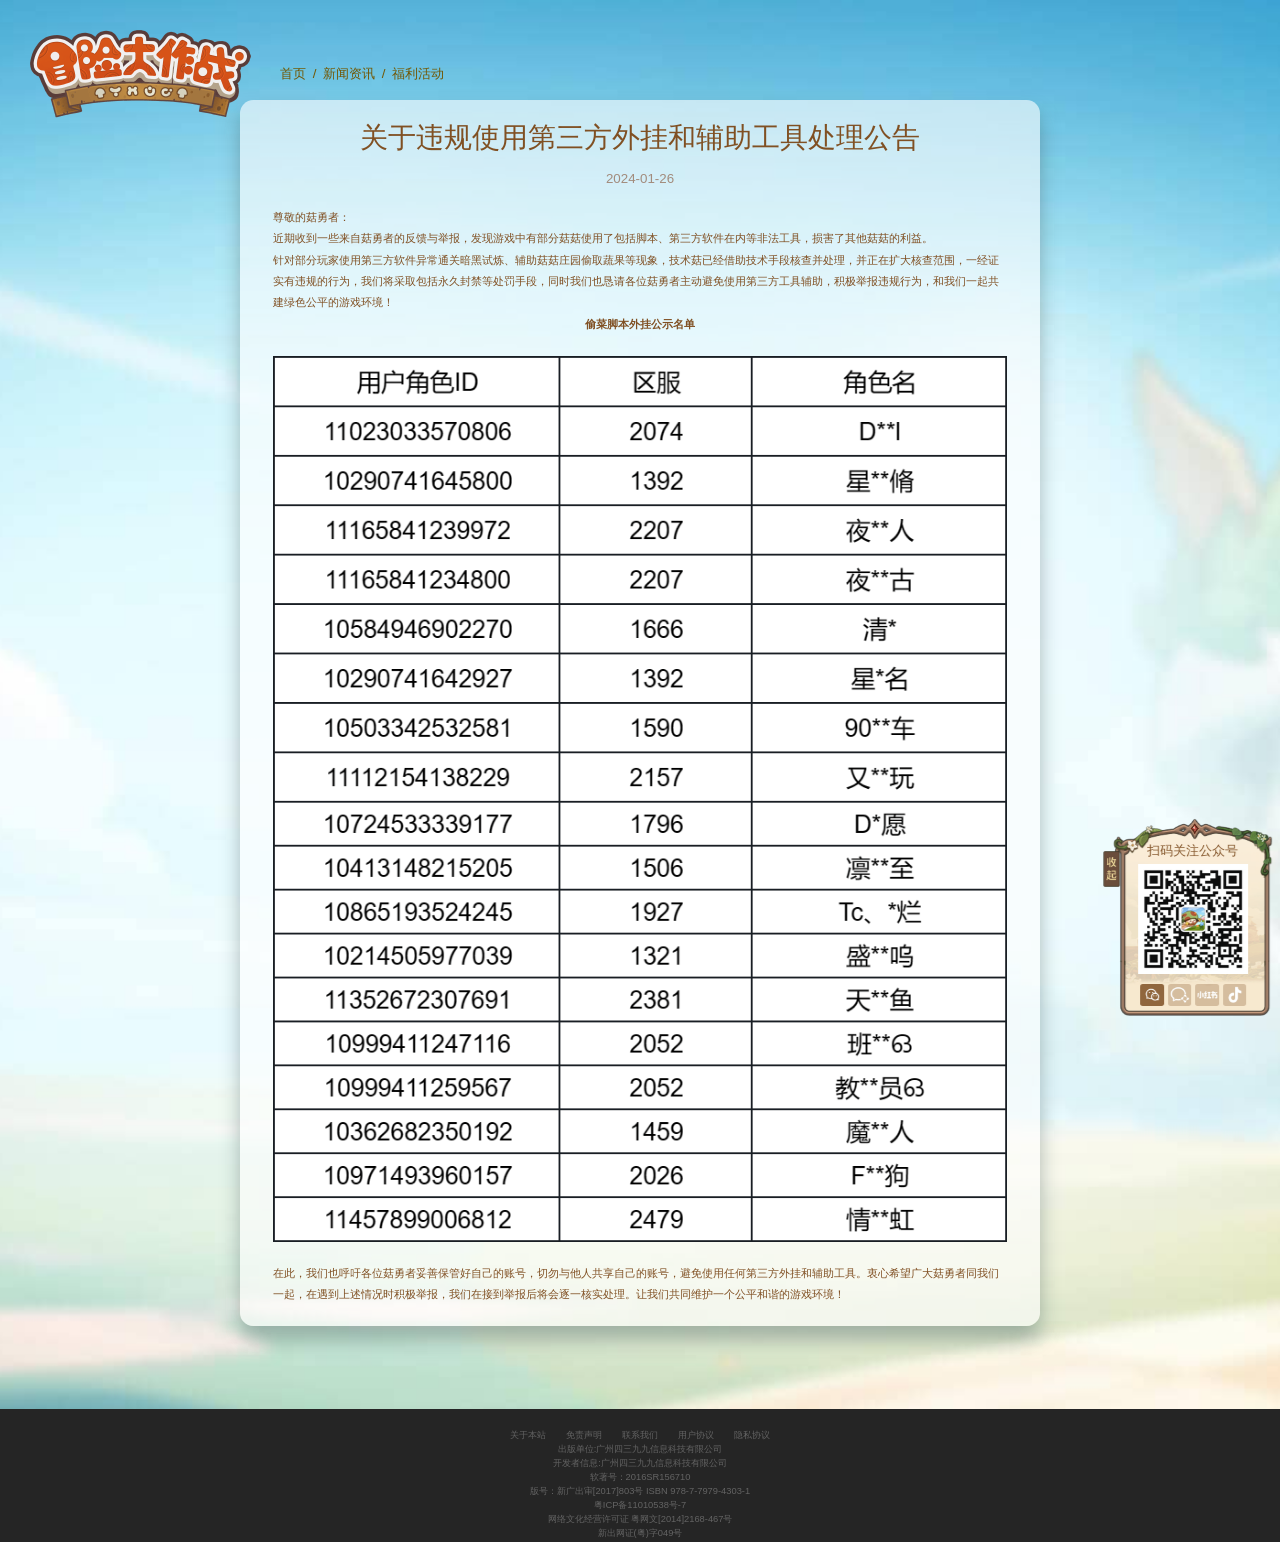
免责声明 (584, 1435)
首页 (293, 73)
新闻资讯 (349, 73)
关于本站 (528, 1435)
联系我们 (640, 1435)
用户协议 (696, 1435)
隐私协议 (752, 1435)
